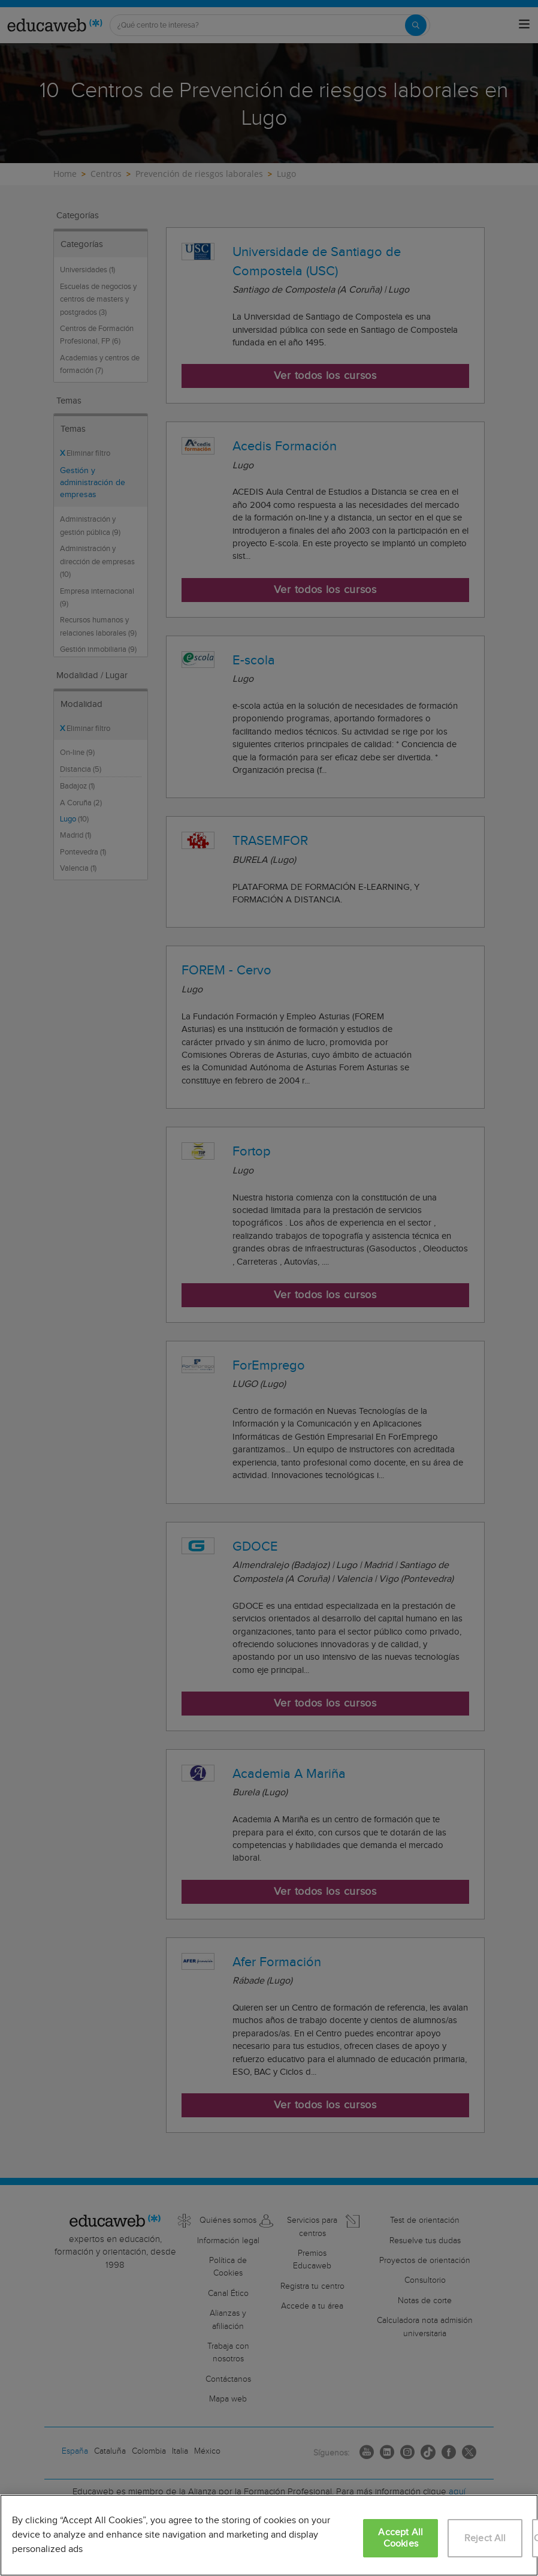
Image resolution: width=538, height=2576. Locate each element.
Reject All (485, 2538)
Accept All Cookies (400, 2538)
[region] (269, 2535)
